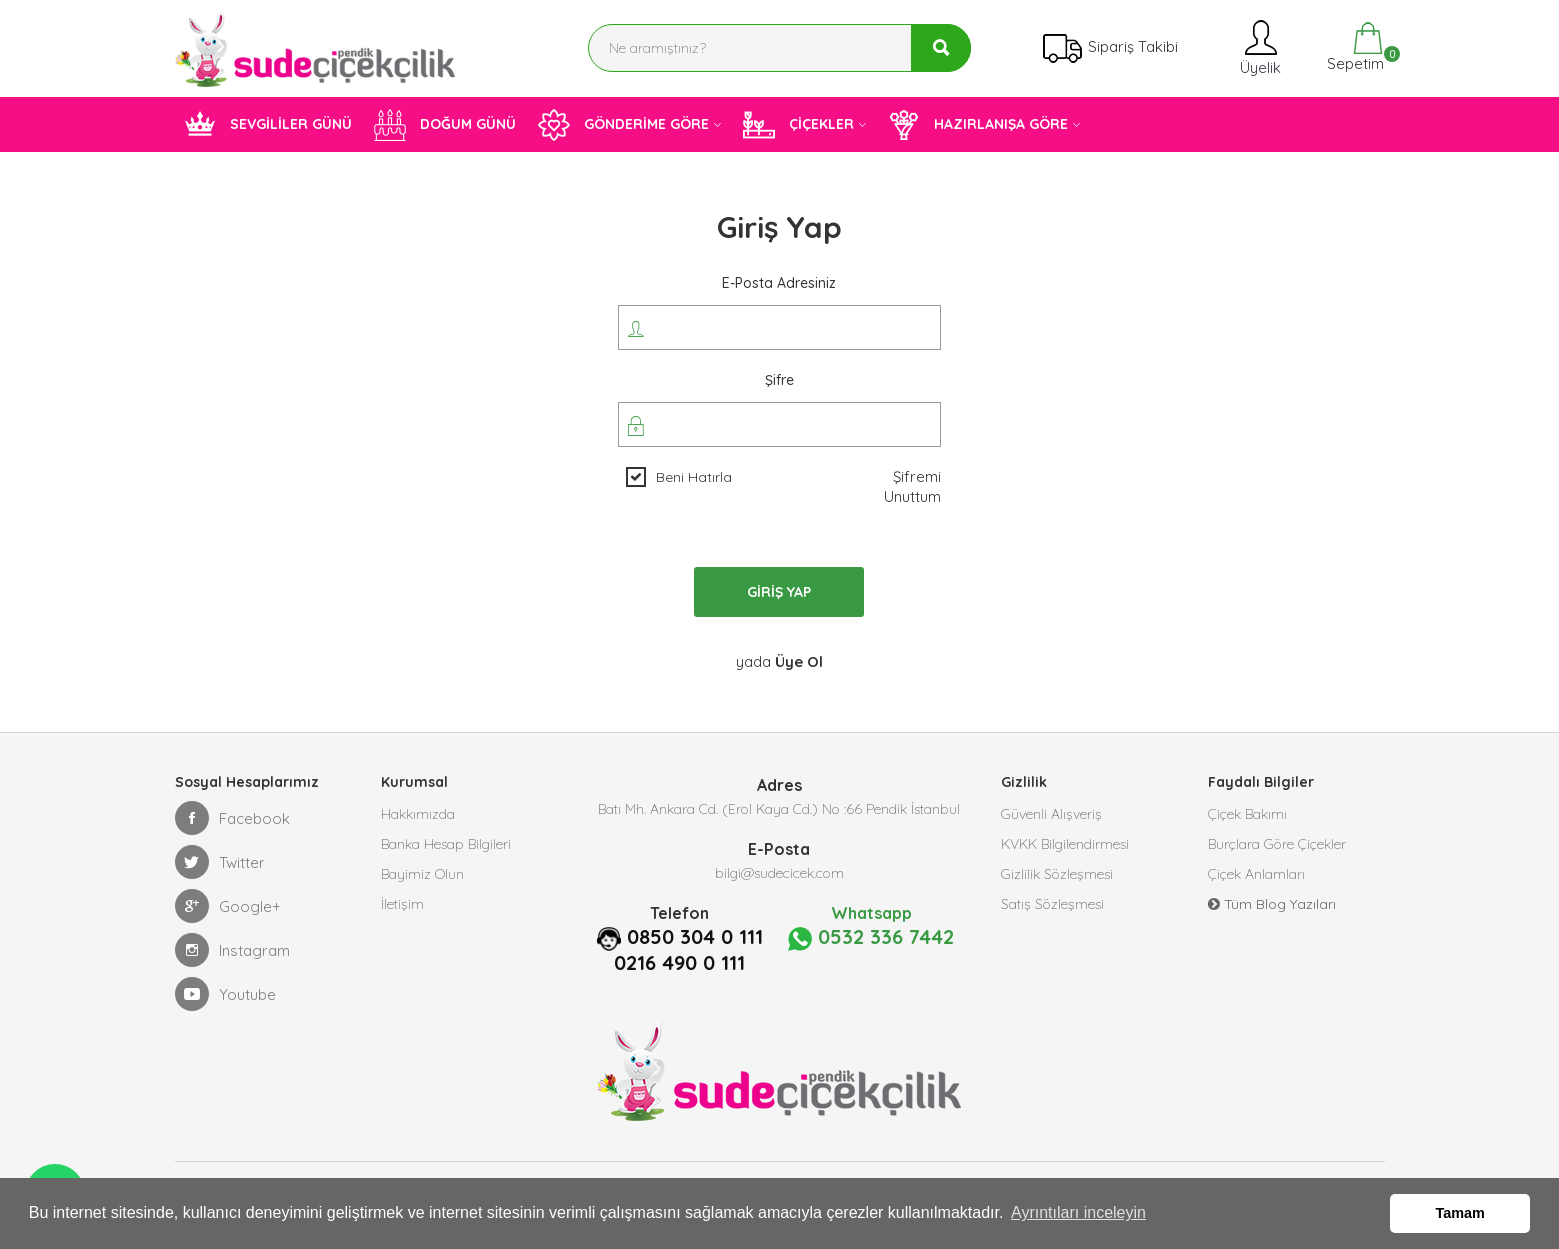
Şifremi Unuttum (912, 486)
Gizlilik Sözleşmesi (1057, 874)
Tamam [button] (1460, 1213)
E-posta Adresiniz (779, 283)
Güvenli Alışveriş (1051, 814)
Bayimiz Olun (422, 874)
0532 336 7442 (871, 938)
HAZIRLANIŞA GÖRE (978, 125)
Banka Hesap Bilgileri (446, 844)
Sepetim (1353, 47)
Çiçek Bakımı (1247, 814)
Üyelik (1258, 47)
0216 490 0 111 (679, 963)
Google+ (228, 906)
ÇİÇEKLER (798, 125)
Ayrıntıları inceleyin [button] (1078, 1212)
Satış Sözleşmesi (1052, 904)
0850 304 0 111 (695, 937)
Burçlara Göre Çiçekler (1277, 844)
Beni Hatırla (694, 477)
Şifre (779, 380)
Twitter (220, 862)
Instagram (232, 950)
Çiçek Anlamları (1256, 874)
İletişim (402, 904)
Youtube (225, 994)
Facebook (232, 818)
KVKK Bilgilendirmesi (1065, 844)
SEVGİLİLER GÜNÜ (268, 125)
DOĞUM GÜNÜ (445, 125)
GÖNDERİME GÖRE (623, 125)
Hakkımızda (418, 814)
